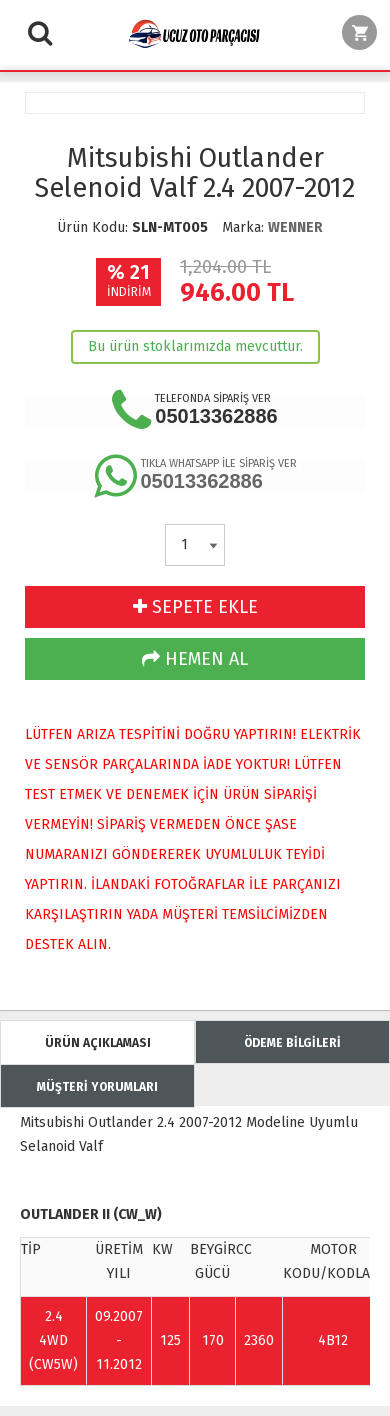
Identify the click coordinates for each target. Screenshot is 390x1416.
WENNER (295, 227)
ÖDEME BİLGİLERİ (292, 1043)
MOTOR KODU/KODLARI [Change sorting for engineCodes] (333, 1261)
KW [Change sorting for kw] (162, 1249)
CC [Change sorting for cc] (244, 1249)
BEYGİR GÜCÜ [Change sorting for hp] (213, 1261)
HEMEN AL (195, 659)
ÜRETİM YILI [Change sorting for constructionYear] (119, 1261)
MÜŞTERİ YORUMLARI (97, 1087)
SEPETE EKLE (195, 607)
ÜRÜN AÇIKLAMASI (98, 1043)
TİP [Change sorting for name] (31, 1249)
